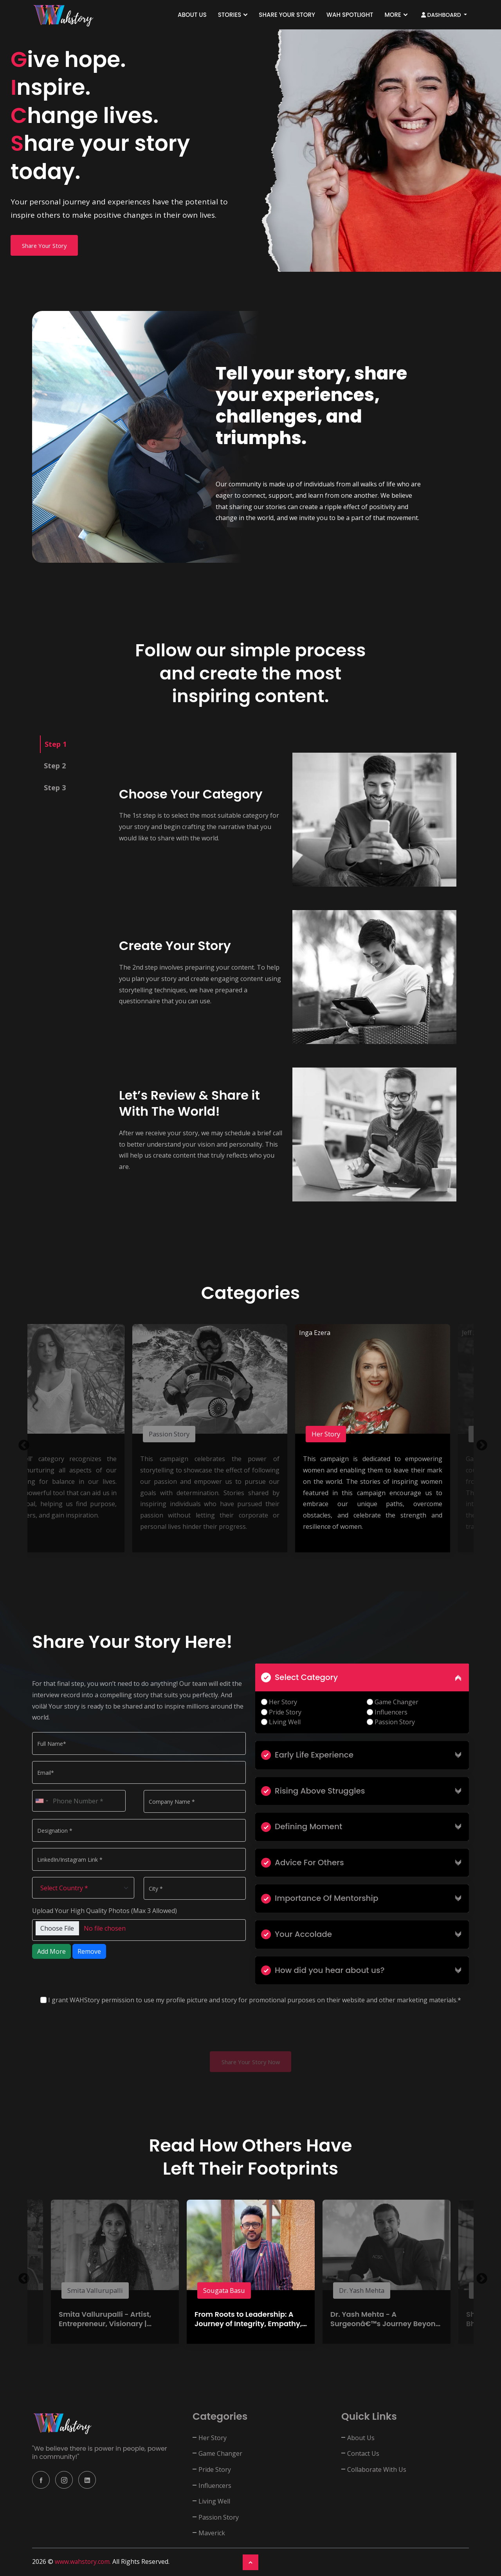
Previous (21, 1443)
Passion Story (173, 1433)
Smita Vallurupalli (98, 2291)
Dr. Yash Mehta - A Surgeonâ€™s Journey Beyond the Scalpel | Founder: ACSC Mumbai (385, 2329)
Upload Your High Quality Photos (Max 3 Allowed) (104, 1910)
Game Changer (392, 1702)
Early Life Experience (307, 1754)
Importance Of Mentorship (319, 1898)
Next (479, 1443)
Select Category (299, 1677)
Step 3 (55, 787)
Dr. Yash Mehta (365, 2291)
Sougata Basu (227, 2291)
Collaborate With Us (376, 2470)
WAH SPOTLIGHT (349, 15)
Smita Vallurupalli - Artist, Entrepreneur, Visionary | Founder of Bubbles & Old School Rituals (105, 2329)
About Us (192, 15)
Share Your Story (287, 15)
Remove (89, 1951)
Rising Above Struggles (313, 1790)
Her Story (329, 1433)
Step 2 (55, 765)
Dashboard (442, 15)
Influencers (387, 1712)
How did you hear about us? (322, 1970)
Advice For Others (302, 1862)
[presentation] (91, 2030)
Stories (229, 15)
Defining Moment (301, 1826)
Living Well (281, 1722)
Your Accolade (296, 1934)
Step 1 (56, 744)
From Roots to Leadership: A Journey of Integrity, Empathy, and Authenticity (248, 2324)
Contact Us (363, 2454)
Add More (51, 1951)
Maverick (211, 2533)
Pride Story (281, 1712)
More (392, 15)
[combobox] (41, 1800)
